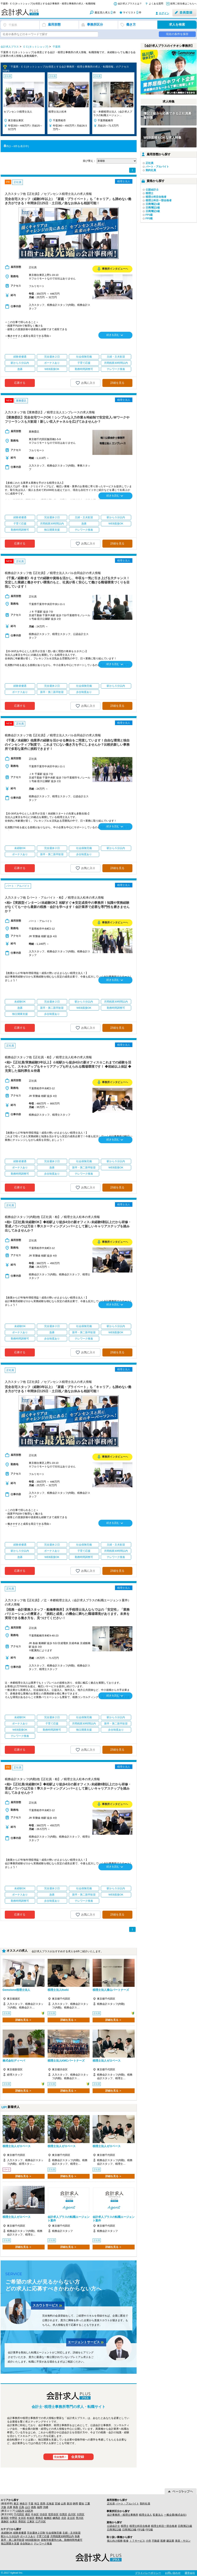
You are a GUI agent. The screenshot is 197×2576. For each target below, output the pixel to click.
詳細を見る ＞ (23, 2019)
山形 (63, 2503)
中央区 (35, 2514)
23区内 (20, 2510)
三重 (87, 2503)
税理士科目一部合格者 (159, 200)
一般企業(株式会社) (175, 2514)
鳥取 (15, 2507)
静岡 (75, 2503)
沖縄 (45, 2507)
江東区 (31, 2521)
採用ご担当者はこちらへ (183, 3)
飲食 (126, 2540)
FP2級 (149, 218)
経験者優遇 (19, 2532)
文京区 (22, 2517)
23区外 (29, 2510)
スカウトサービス (48, 2305)
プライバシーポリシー (148, 2572)
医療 (163, 2540)
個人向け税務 (115, 2540)
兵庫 (9, 2507)
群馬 (42, 2503)
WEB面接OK (32, 2539)
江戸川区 (40, 2521)
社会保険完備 (54, 2532)
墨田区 (22, 2521)
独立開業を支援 (10, 2543)
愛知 (81, 2503)
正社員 (149, 162)
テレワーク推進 (43, 2543)
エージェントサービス (86, 2342)
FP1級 (149, 214)
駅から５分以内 (10, 2536)
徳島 (33, 2507)
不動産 (156, 2540)
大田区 (80, 2514)
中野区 (13, 2517)
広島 (21, 2507)
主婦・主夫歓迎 (71, 2532)
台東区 (13, 2521)
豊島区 (39, 2517)
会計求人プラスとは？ (130, 3)
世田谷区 (53, 2514)
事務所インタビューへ (112, 269)
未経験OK (7, 2532)
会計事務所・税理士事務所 (122, 2514)
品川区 (72, 2514)
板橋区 (48, 2517)
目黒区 (63, 2514)
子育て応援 (42, 2536)
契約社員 (151, 170)
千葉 (30, 2503)
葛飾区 (5, 2521)
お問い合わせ (173, 2572)
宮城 (57, 2503)
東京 (16, 2503)
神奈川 (23, 2503)
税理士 (149, 193)
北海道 (50, 2503)
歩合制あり (26, 2543)
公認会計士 (152, 189)
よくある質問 (156, 3)
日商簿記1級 (153, 203)
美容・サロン (183, 2540)
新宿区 (5, 2517)
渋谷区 (43, 2514)
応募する (19, 382)
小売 (148, 2540)
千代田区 (19, 2514)
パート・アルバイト (157, 166)
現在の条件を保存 (177, 34)
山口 (27, 2507)
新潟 (69, 2503)
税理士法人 (145, 2514)
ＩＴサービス (137, 2540)
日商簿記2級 (153, 207)
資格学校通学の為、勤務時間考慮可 (61, 2539)
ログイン (164, 13)
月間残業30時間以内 (62, 2536)
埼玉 (36, 2503)
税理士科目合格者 (156, 196)
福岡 (39, 2507)
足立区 (71, 2517)
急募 (77, 2536)
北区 (63, 2517)
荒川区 (80, 2517)
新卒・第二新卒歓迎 (12, 2539)
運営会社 (190, 2572)
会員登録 (68, 2457)
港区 (27, 2514)
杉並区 (31, 2517)
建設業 (170, 2540)
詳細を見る (117, 382)
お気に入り (85, 383)
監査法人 (158, 2514)
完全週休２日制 (36, 2532)
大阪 (3, 2507)
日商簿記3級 (153, 211)
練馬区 (56, 2517)
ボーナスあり (28, 2536)
